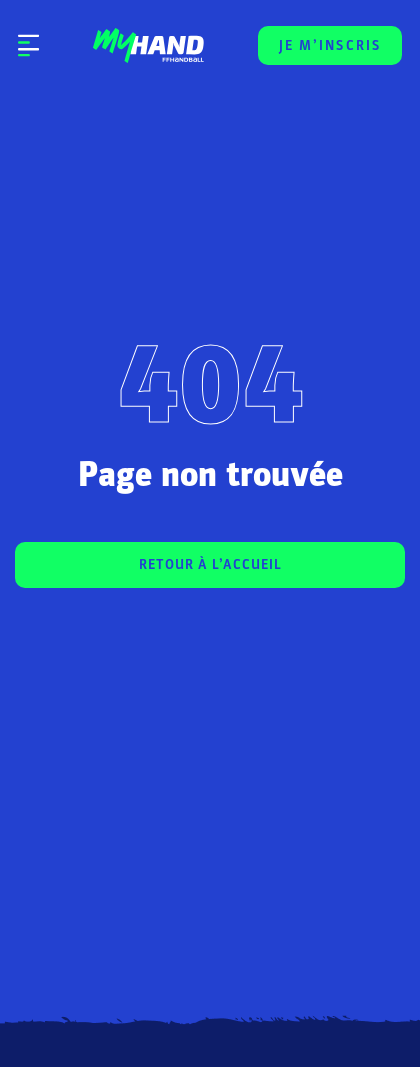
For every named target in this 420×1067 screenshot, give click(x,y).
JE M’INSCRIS (330, 45)
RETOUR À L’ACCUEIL (210, 564)
